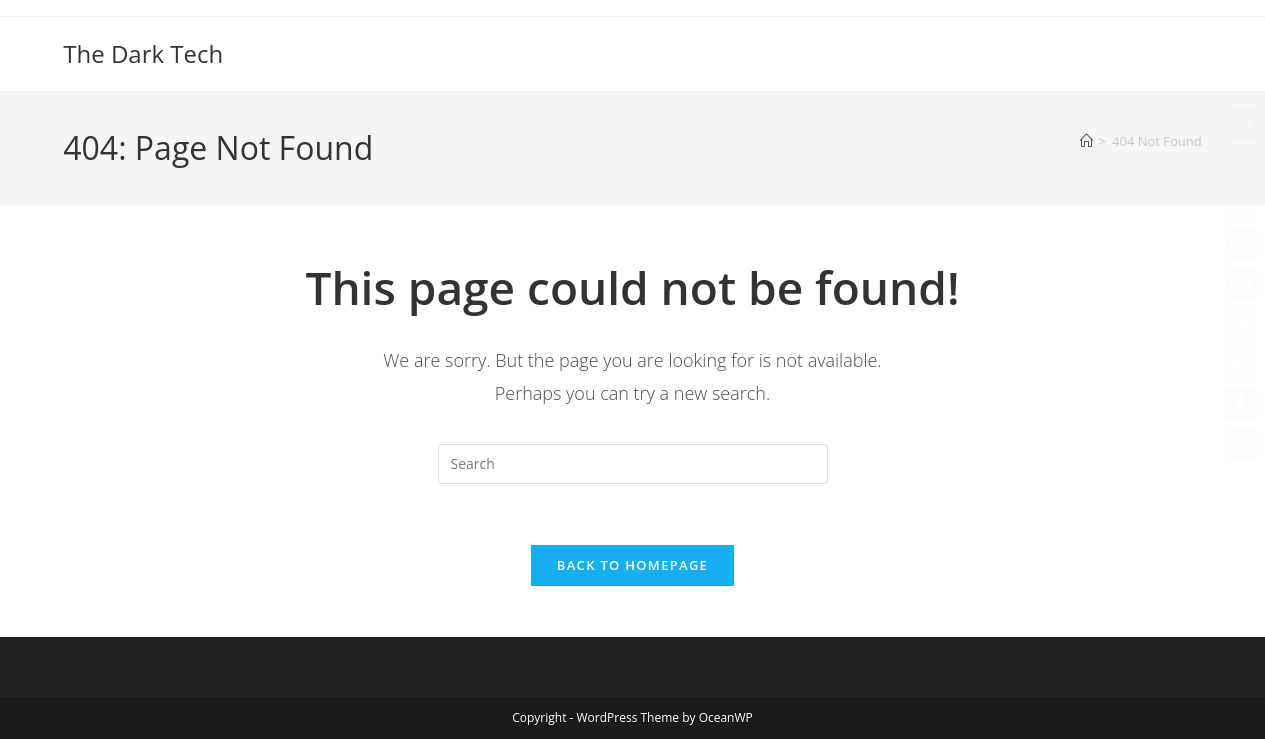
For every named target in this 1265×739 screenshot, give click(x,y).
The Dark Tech (143, 53)
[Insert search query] (633, 464)
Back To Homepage (632, 565)
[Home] (1086, 141)
